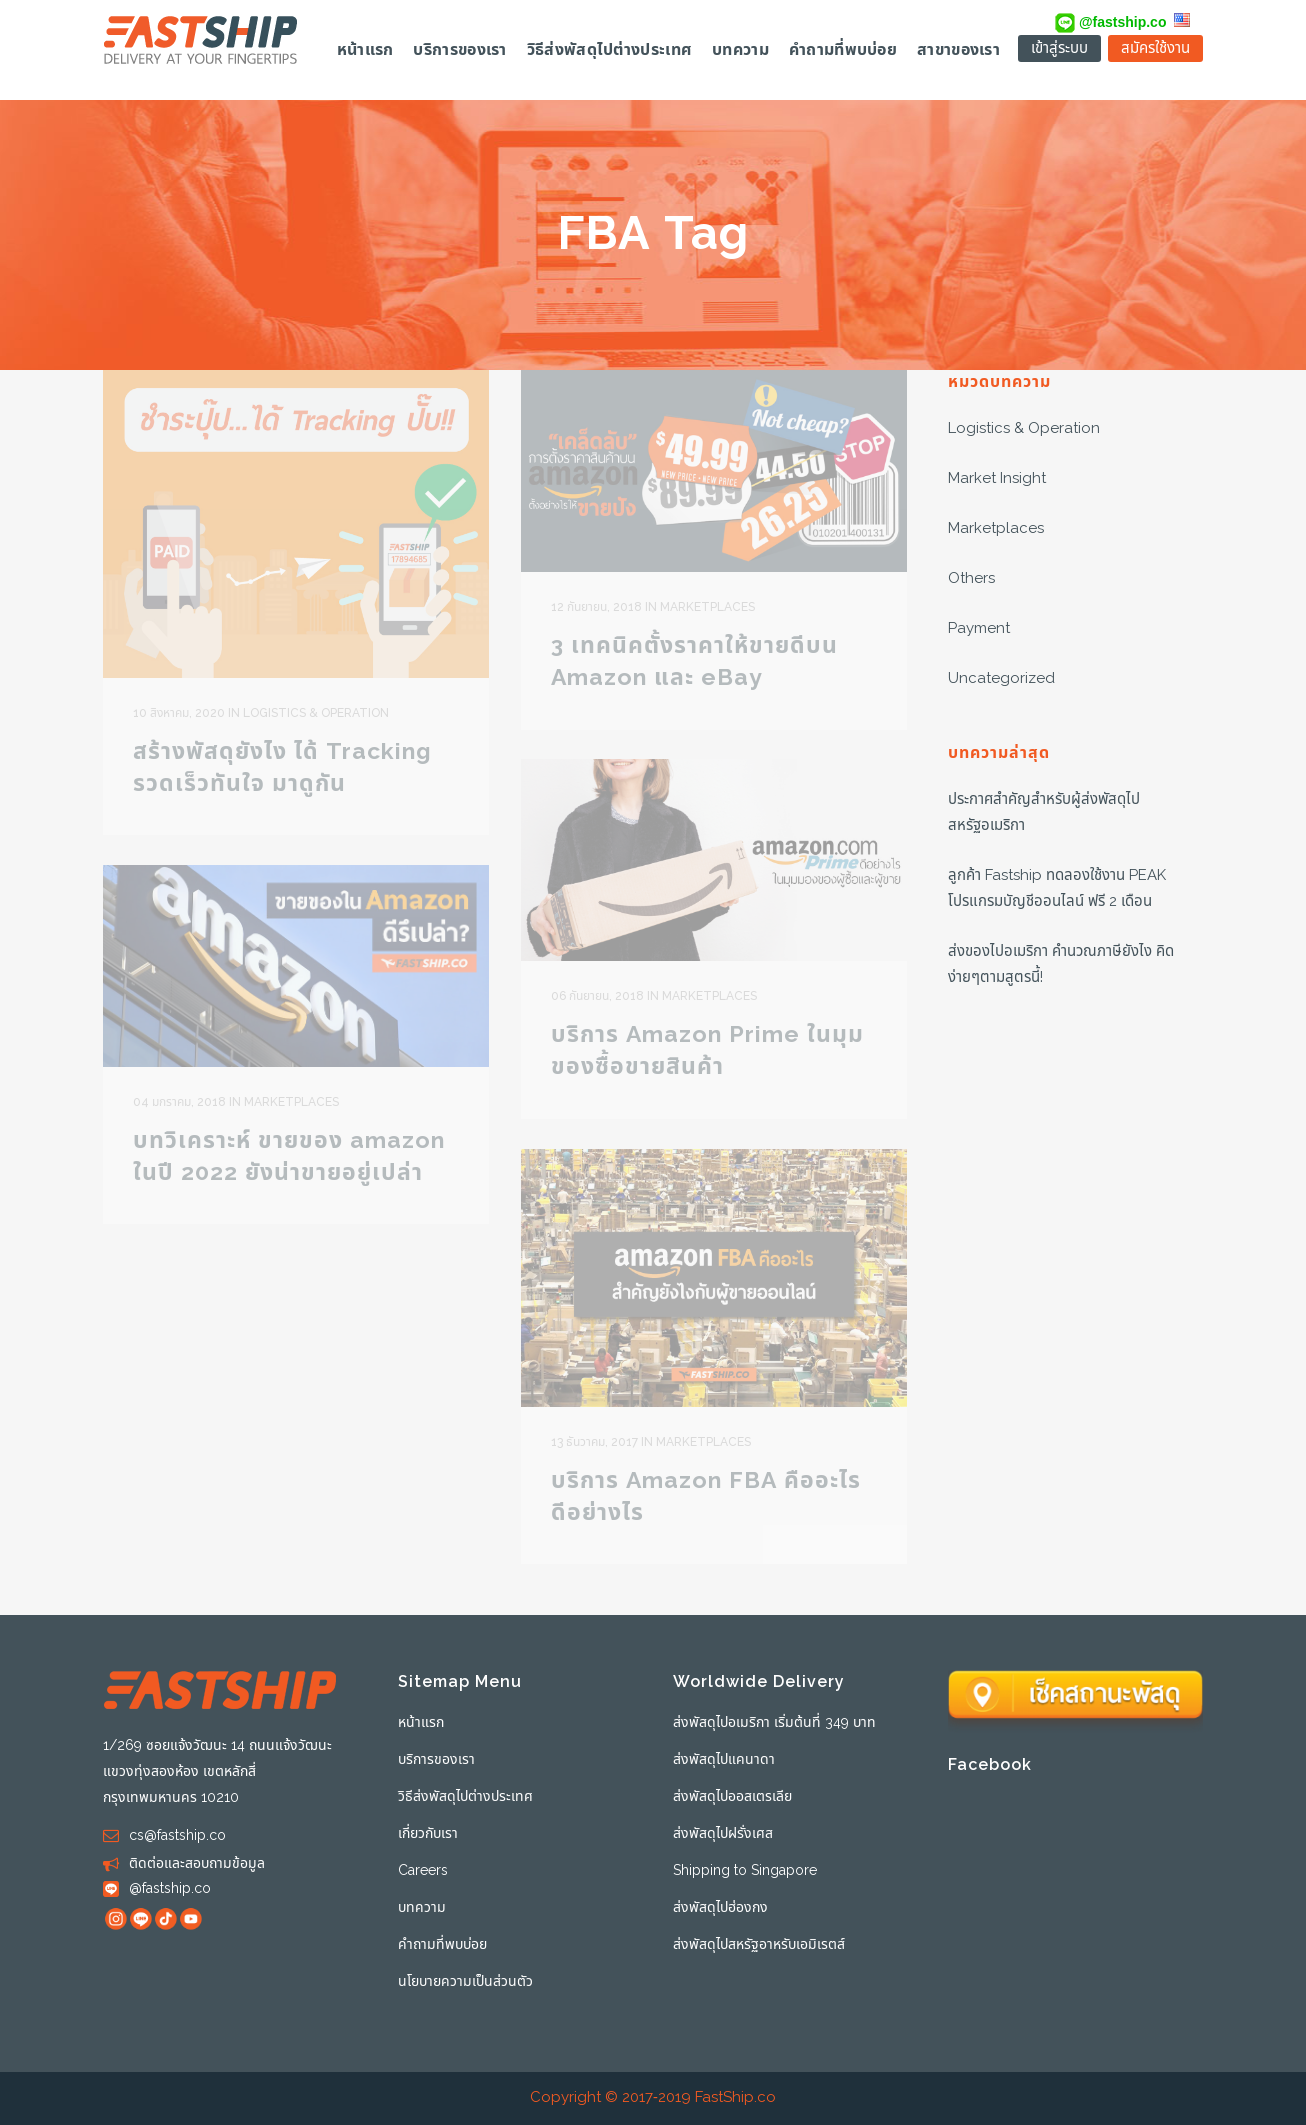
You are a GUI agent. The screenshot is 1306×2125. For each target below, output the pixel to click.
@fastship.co (1110, 22)
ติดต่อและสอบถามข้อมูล (197, 1863)
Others (971, 578)
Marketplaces (996, 528)
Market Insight (997, 478)
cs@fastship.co (177, 1835)
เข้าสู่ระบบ (1059, 48)
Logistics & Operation (1024, 428)
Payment (979, 628)
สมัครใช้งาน (1155, 48)
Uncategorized (1001, 678)
